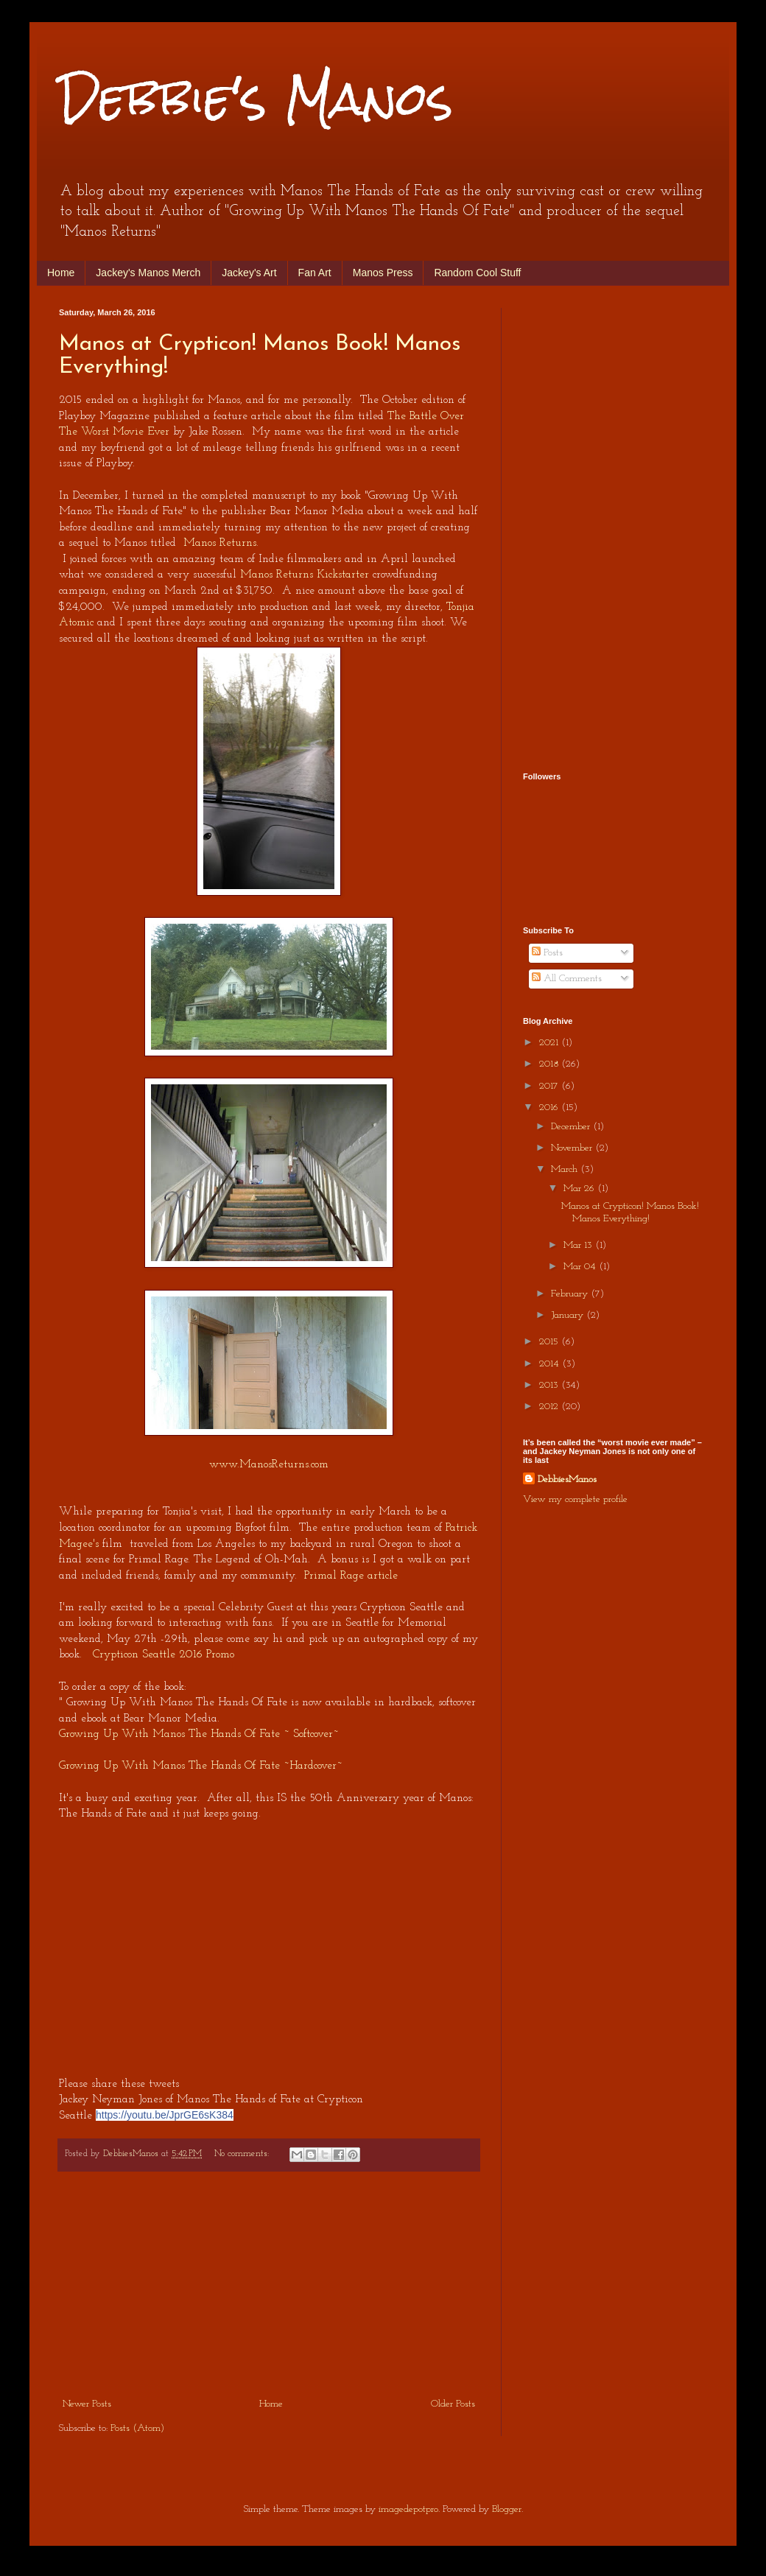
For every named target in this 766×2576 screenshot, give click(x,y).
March (565, 1169)
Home (60, 272)
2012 (550, 1406)
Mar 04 (581, 1266)
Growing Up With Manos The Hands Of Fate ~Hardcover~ (200, 1766)
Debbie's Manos (256, 98)
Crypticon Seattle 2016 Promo (163, 1654)
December (572, 1126)
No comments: (243, 2153)
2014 (550, 1363)
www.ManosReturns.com (268, 1464)
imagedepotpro (408, 2509)
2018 (550, 1064)
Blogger (506, 2509)
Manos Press (383, 272)
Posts (547, 952)
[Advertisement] (268, 2284)
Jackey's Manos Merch (148, 272)
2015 (550, 1341)
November (573, 1148)
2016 (550, 1107)
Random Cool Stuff (477, 272)
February (571, 1293)
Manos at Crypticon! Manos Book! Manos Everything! (630, 1212)
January (568, 1315)
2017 (550, 1086)
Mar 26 (580, 1188)
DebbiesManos (567, 1479)
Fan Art (314, 272)
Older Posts (453, 2404)
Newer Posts (87, 2404)
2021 (550, 1042)
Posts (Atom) (137, 2428)
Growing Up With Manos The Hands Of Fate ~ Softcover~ (199, 1734)
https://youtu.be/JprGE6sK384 (164, 2115)
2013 (550, 1385)
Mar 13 (579, 1245)
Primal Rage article (351, 1576)
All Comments (567, 978)
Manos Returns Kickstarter (304, 574)
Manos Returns (219, 543)
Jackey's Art (249, 272)
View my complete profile (575, 1499)
